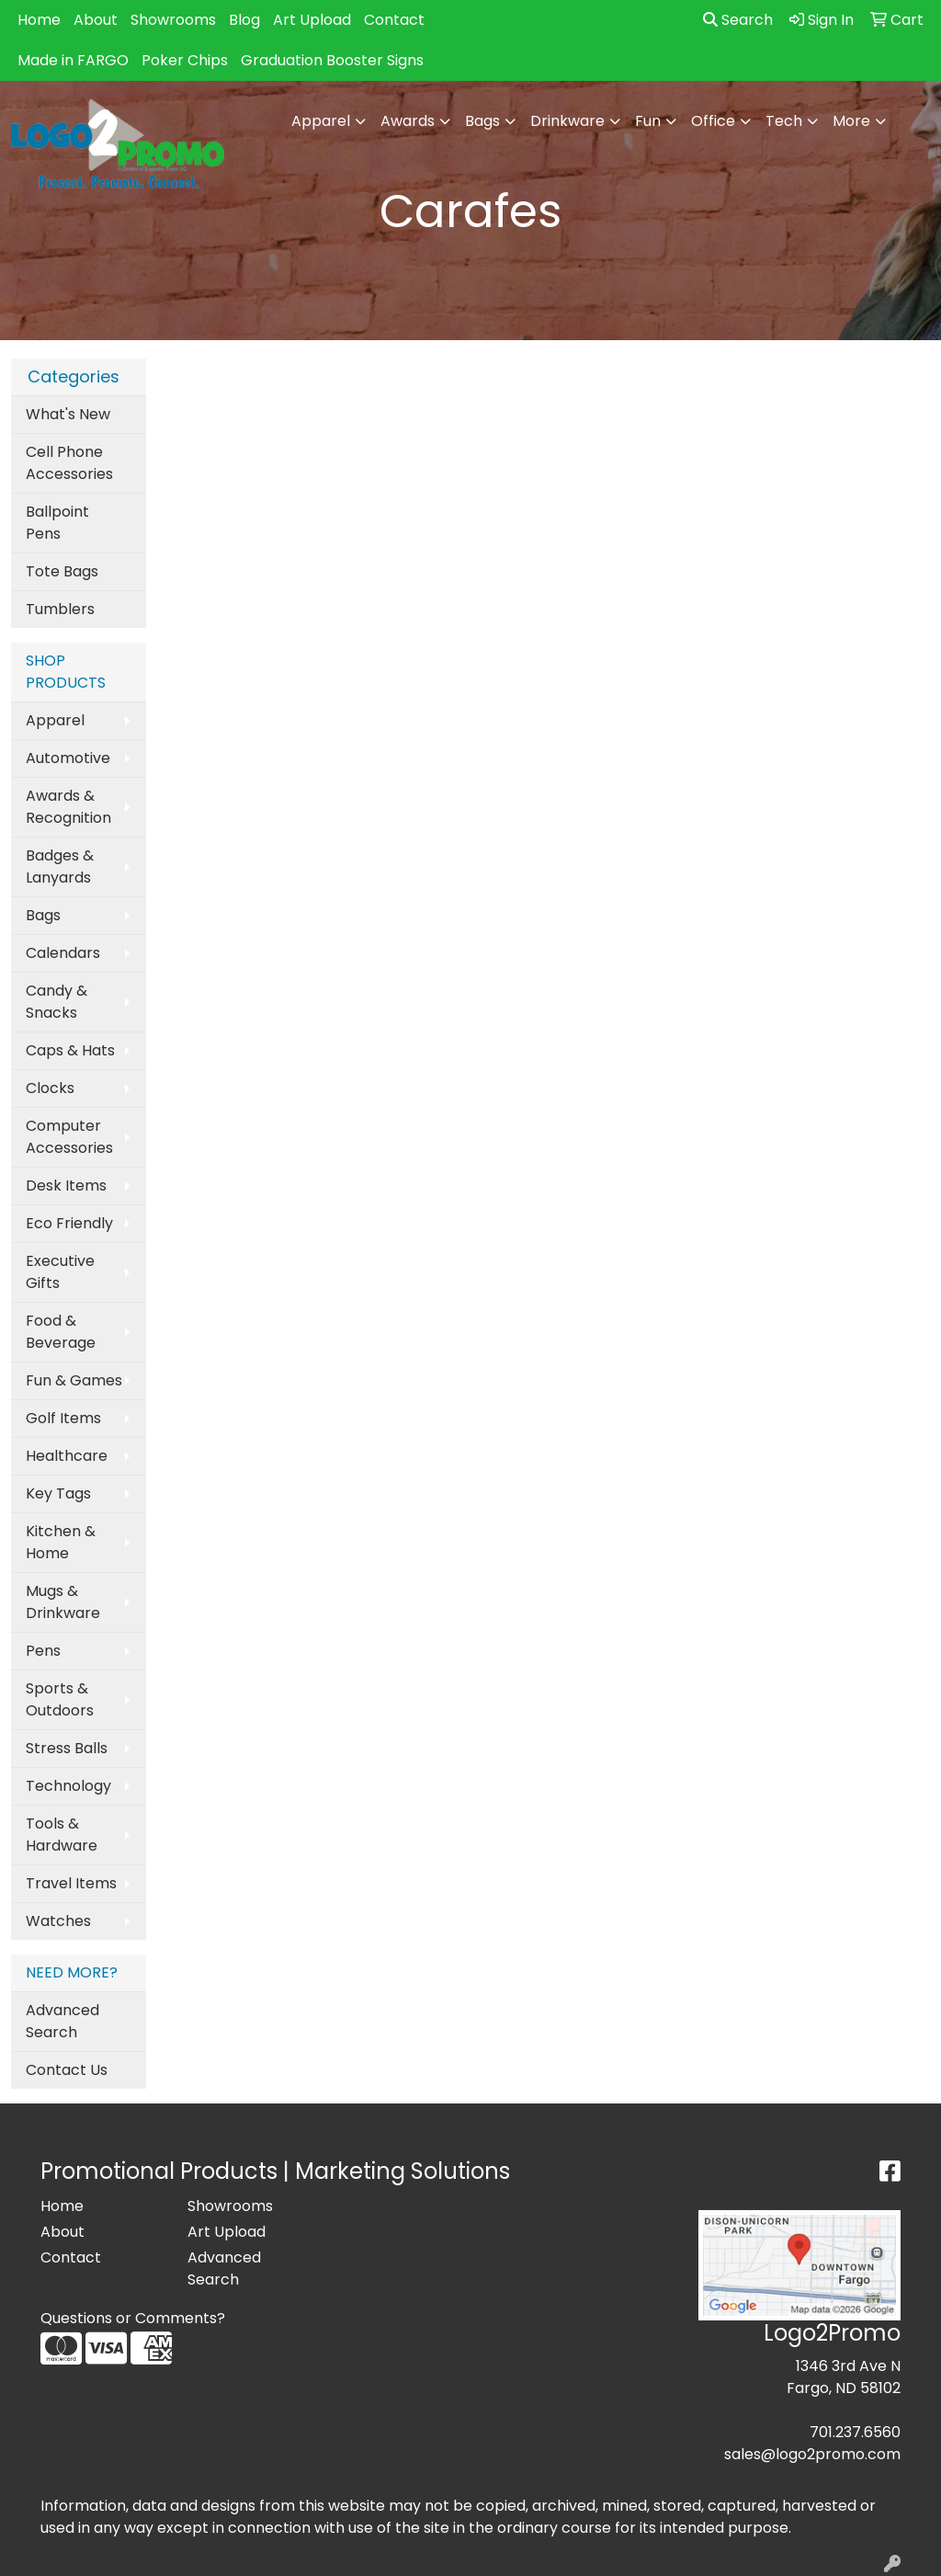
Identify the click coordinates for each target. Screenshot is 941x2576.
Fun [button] (648, 120)
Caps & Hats (70, 1050)
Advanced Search (62, 2021)
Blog (244, 19)
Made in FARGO (73, 60)
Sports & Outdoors (60, 1699)
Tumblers (60, 609)
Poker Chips (185, 60)
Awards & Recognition (68, 806)
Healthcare (67, 1455)
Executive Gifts (60, 1272)
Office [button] (713, 120)
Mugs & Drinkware (63, 1602)
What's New (68, 414)
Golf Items (63, 1418)
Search (738, 19)
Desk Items (66, 1185)
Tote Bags (62, 571)
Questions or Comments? (132, 2318)
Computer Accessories (69, 1136)
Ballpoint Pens (57, 522)
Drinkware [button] (567, 120)
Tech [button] (783, 120)
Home (39, 19)
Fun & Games (74, 1380)
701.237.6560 (855, 2432)
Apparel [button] (320, 120)
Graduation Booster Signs (332, 60)
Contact (394, 19)
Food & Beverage (61, 1331)
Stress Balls (67, 1748)
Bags (43, 915)
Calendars (63, 952)
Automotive (68, 758)
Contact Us (67, 2069)
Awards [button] (407, 120)
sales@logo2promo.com (812, 2454)
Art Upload (312, 19)
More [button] (851, 120)
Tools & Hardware (61, 1834)
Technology (68, 1785)
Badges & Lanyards (60, 866)
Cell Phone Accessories (69, 462)
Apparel (55, 720)
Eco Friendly (69, 1223)
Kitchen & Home (61, 1542)
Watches (58, 1921)
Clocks (50, 1088)
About (96, 19)
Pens (43, 1650)
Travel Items (71, 1883)
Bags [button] (482, 120)
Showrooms (173, 19)
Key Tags (58, 1493)
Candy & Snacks (56, 1001)
